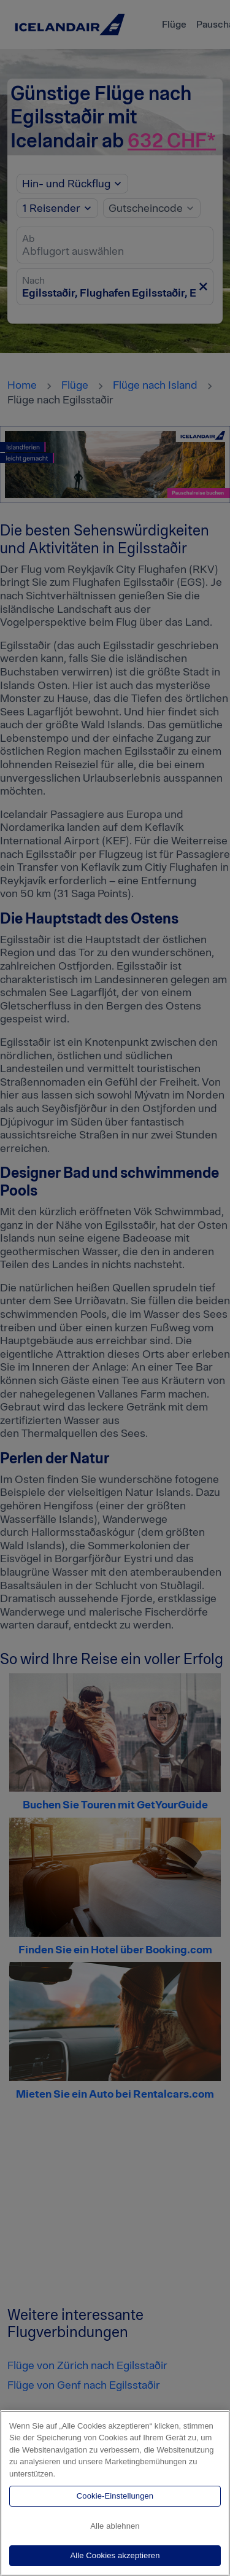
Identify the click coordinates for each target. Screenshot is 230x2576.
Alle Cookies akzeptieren (114, 2555)
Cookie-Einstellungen (115, 2495)
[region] (115, 2493)
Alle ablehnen (114, 2526)
